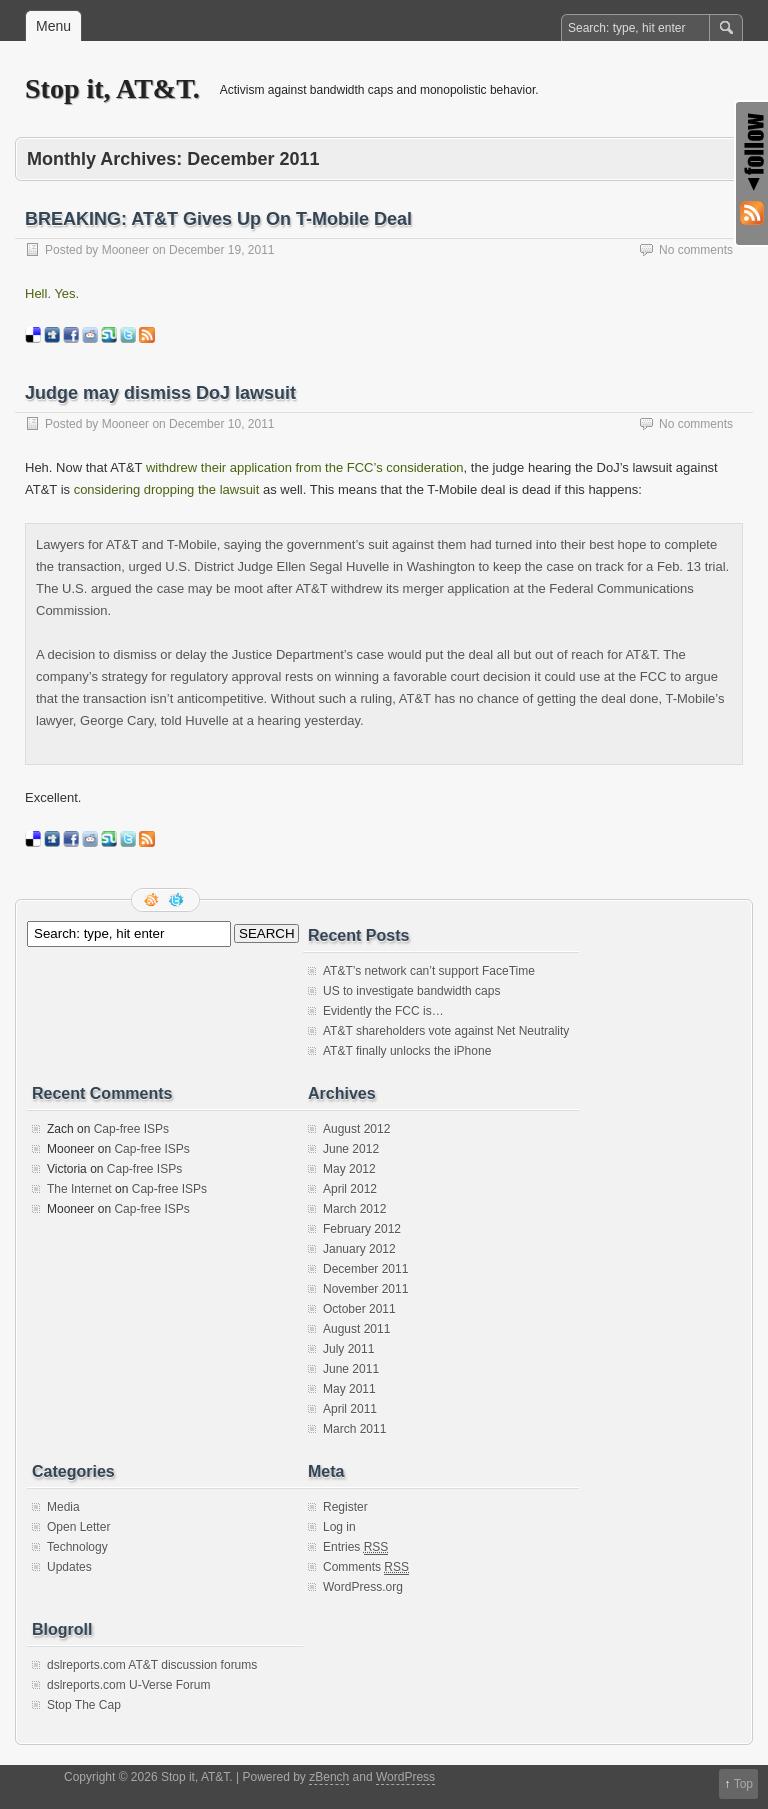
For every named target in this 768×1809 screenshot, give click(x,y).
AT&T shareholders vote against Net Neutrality (446, 1031)
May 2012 (349, 1169)
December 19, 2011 (221, 250)
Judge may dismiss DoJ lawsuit (160, 393)
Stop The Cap (84, 1705)
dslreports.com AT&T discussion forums (152, 1665)
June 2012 (351, 1149)
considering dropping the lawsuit (167, 489)
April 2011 (350, 1409)
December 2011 (365, 1269)
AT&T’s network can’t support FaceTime (429, 971)
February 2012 (362, 1229)
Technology (77, 1547)
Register (345, 1507)
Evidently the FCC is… (383, 1011)
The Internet (79, 1189)
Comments (366, 1567)
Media (63, 1507)
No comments (696, 250)
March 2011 (354, 1429)
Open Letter (78, 1527)
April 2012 (350, 1189)
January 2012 (359, 1249)
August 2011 (356, 1329)
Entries (355, 1547)
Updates (69, 1567)
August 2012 (356, 1129)
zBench (329, 1777)
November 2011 (365, 1289)
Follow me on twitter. (178, 900)
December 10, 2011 (221, 424)
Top (743, 1784)
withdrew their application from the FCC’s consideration (305, 467)
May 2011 (349, 1389)
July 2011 (348, 1349)
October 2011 (359, 1309)
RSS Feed (153, 900)
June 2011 (351, 1369)
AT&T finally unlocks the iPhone (407, 1051)
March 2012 (354, 1209)
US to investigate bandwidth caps (411, 991)
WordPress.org (363, 1587)
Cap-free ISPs (131, 1129)
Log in (339, 1527)
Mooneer (125, 250)
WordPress (405, 1777)
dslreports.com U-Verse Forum (128, 1685)
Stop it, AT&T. (112, 88)
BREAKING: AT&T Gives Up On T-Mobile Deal (218, 219)
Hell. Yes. (52, 293)
